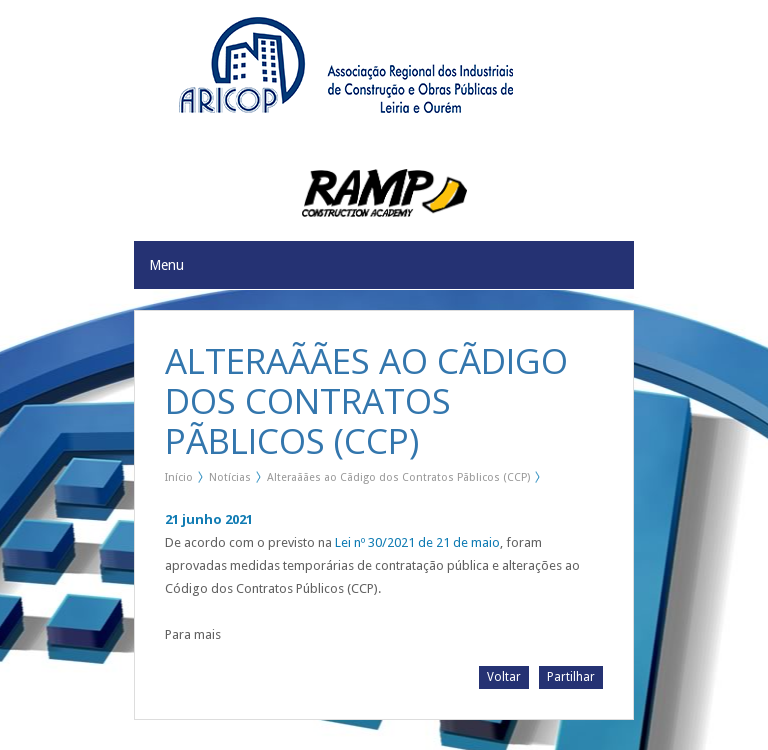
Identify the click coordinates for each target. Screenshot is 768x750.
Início (179, 477)
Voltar (504, 677)
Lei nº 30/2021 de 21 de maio (417, 542)
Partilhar (571, 677)
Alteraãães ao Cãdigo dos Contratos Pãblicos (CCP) (398, 477)
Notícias (230, 477)
